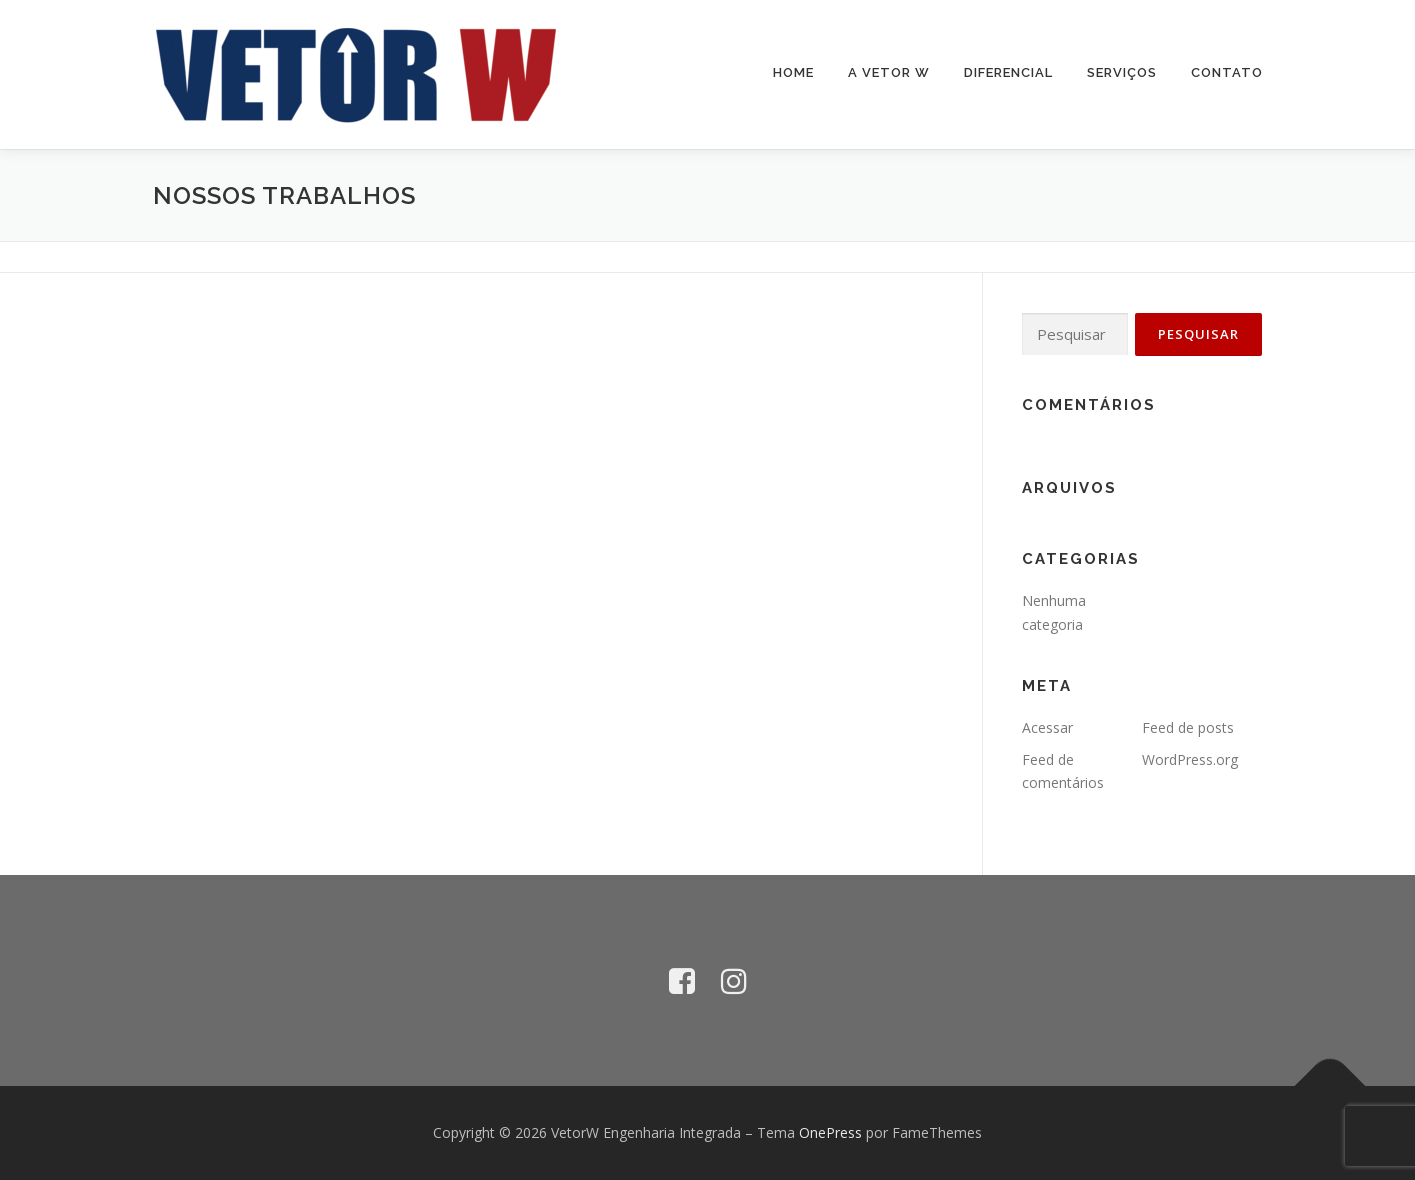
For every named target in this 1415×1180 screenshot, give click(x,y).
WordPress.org (1190, 759)
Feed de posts (1188, 727)
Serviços (1122, 72)
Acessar (1047, 727)
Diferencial (1008, 72)
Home (793, 72)
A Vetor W (889, 72)
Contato (1227, 72)
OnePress (830, 1132)
